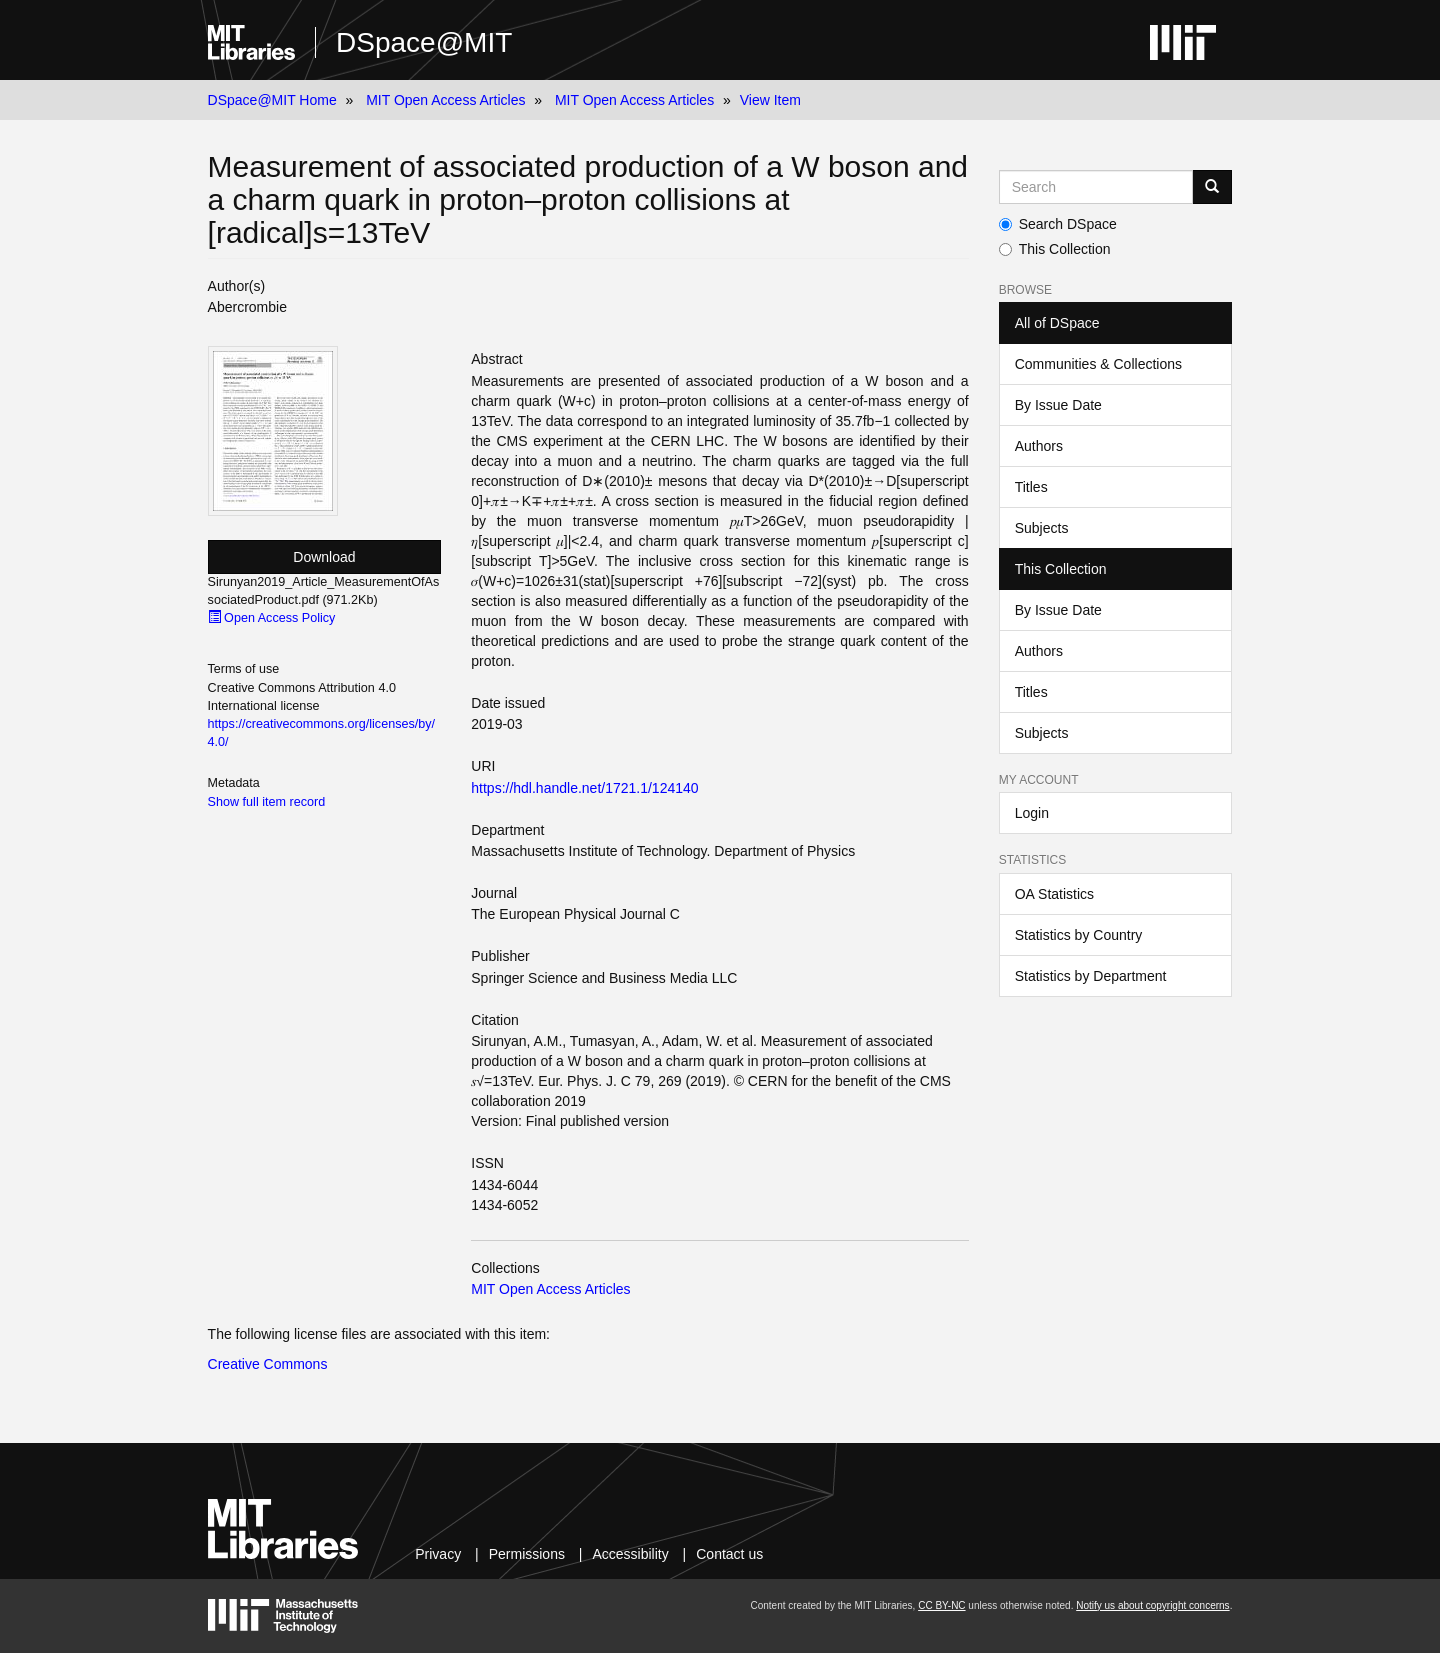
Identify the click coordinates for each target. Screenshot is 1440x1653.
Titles (1031, 487)
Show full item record (267, 802)
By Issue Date (1058, 405)
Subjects (1042, 528)
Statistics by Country (1079, 935)
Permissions (527, 1554)
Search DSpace (1058, 224)
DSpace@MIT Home (272, 100)
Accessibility (630, 1554)
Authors (1039, 446)
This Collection (1055, 249)
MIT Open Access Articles (445, 100)
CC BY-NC (941, 1605)
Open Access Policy (272, 618)
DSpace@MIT (424, 42)
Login (1032, 813)
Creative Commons (268, 1364)
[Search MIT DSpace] (1096, 187)
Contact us (729, 1554)
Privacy (438, 1554)
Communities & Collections (1098, 364)
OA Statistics (1054, 894)
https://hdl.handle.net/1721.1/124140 (584, 788)
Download (324, 557)
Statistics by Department (1091, 976)
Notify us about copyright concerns (1152, 1605)
